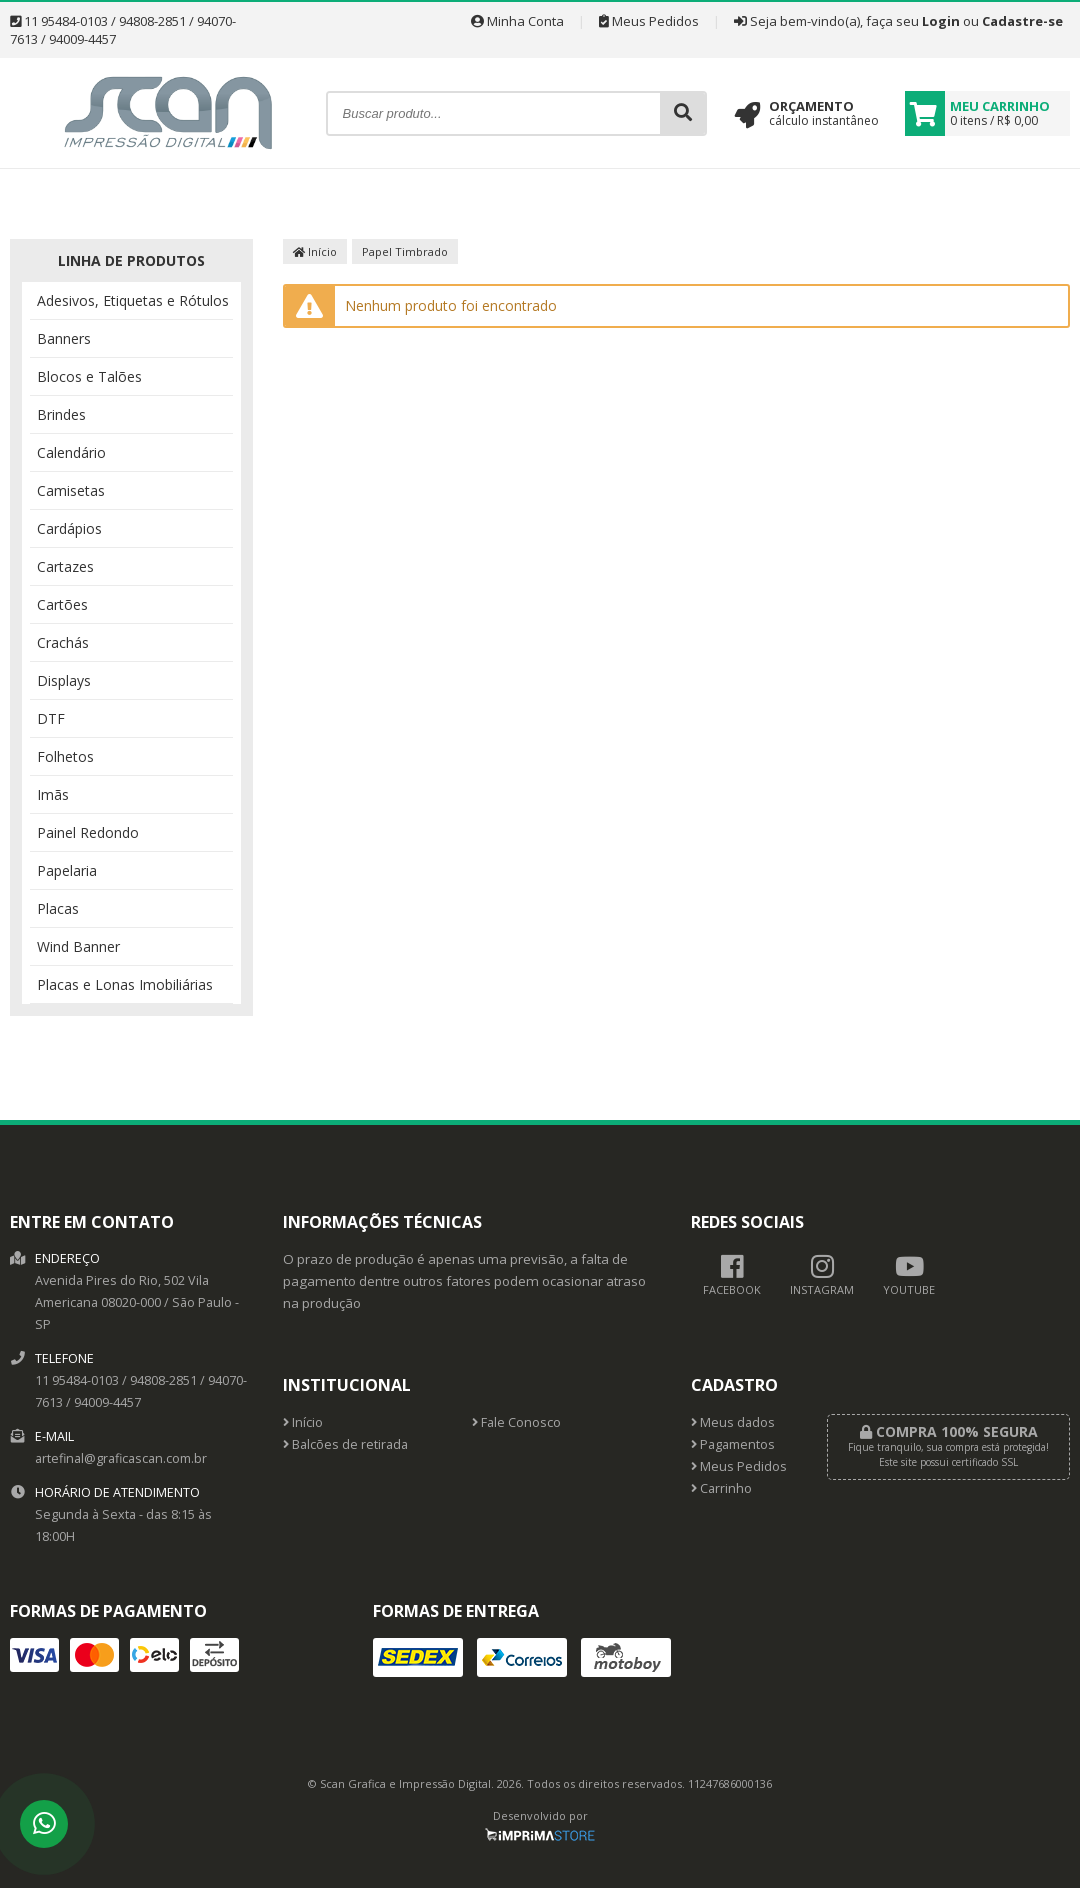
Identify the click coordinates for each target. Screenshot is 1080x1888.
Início (315, 251)
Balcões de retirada (345, 1444)
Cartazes (65, 566)
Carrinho (721, 1488)
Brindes (61, 414)
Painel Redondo (88, 832)
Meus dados (733, 1422)
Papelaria (67, 870)
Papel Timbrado (405, 251)
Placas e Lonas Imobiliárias (125, 984)
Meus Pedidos (649, 21)
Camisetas (71, 490)
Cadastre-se (1022, 21)
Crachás (63, 642)
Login (941, 21)
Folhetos (65, 756)
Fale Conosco (516, 1422)
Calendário (71, 452)
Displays (64, 680)
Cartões (62, 604)
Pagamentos (733, 1444)
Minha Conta (517, 21)
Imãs (53, 794)
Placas (58, 908)
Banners (64, 338)
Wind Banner (78, 946)
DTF (51, 718)
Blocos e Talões (89, 376)
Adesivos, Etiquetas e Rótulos (133, 300)
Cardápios (69, 528)
